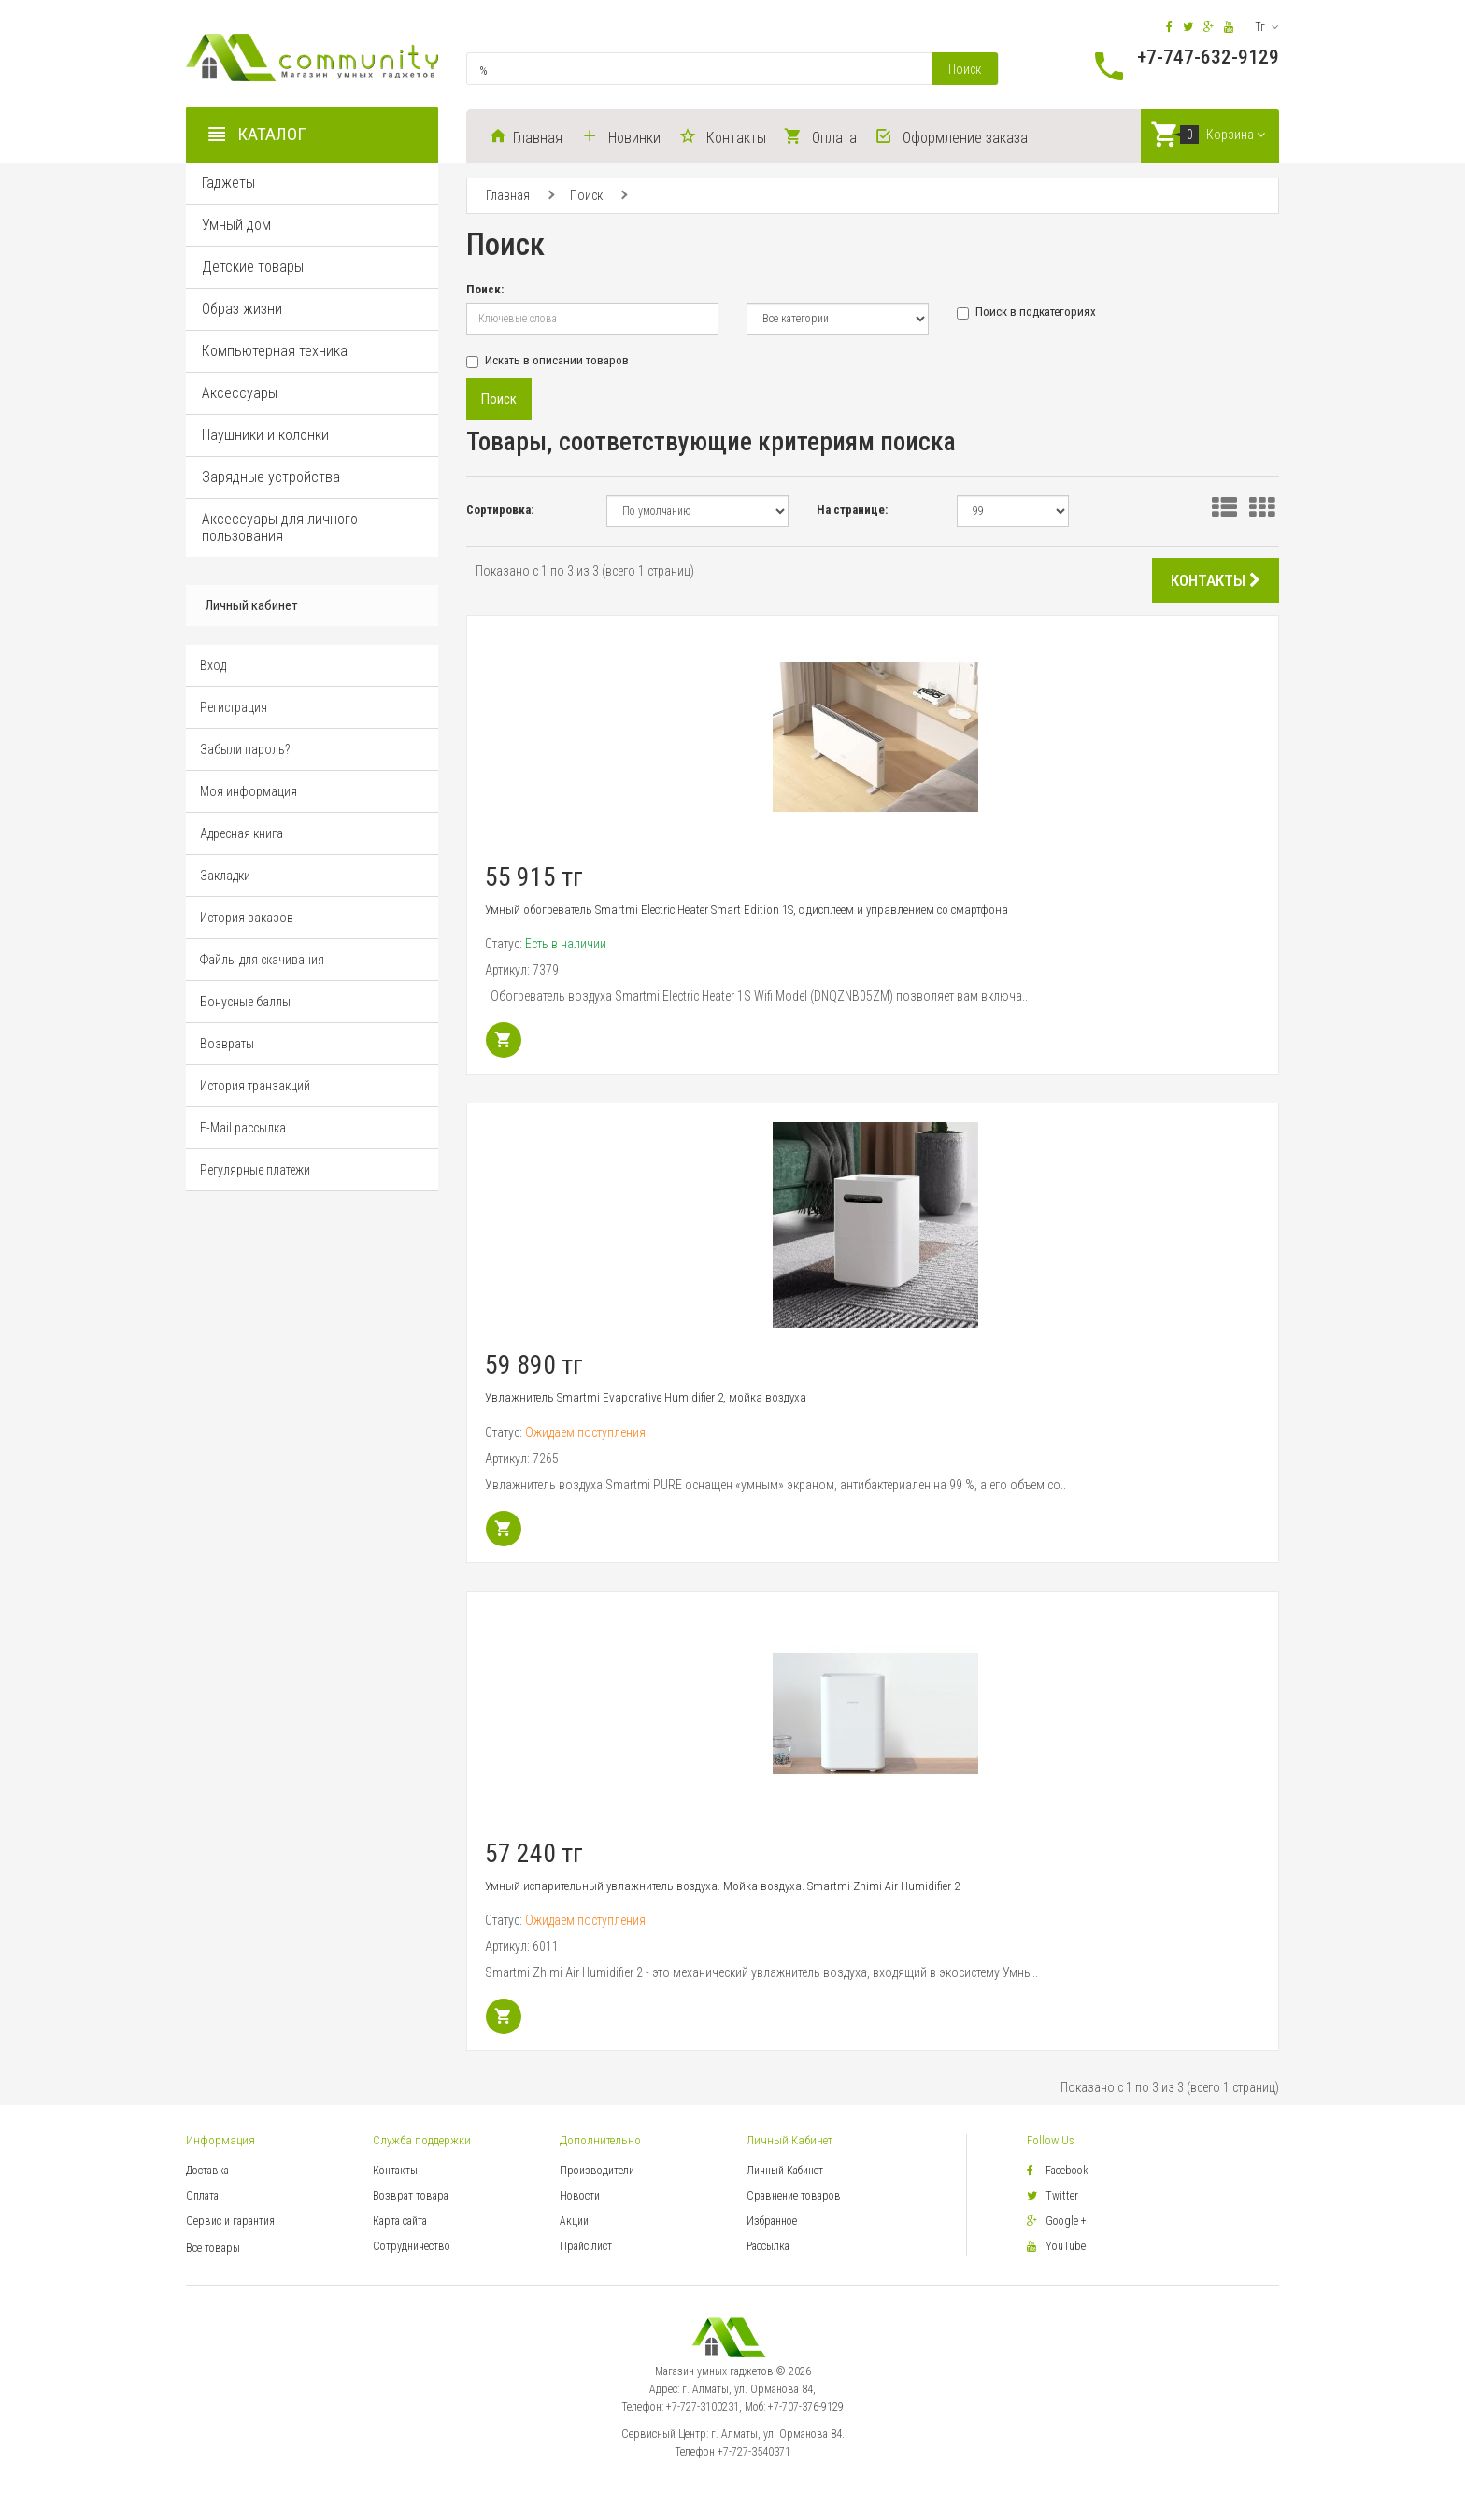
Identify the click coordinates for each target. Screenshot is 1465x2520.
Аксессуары (239, 396)
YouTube (1056, 2246)
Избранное (772, 2221)
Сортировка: (499, 510)
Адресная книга (241, 837)
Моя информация (248, 795)
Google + (1057, 2221)
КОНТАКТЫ (1215, 580)
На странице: (852, 510)
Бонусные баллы (245, 1005)
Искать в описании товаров (547, 361)
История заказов (246, 921)
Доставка (207, 2170)
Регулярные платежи (255, 1173)
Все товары (213, 2248)
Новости (580, 2195)
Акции (574, 2221)
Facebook (1057, 2170)
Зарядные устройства (271, 480)
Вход (213, 669)
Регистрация (233, 711)
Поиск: (485, 289)
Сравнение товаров (794, 2195)
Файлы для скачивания (262, 963)
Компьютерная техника (275, 354)
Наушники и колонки (265, 438)
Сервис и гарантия (230, 2221)
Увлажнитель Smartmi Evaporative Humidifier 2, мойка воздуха (645, 1398)
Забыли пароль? (245, 753)
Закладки (225, 879)
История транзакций (255, 1089)
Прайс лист (586, 2246)
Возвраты (227, 1047)
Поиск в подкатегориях (1026, 313)
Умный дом (236, 227)
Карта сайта (400, 2221)
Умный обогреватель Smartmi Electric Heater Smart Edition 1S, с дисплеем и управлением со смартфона (746, 910)
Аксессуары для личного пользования (280, 530)
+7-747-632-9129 (1208, 57)
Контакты (395, 2170)
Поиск (964, 69)
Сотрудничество (411, 2246)
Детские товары (253, 269)
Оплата (202, 2195)
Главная (508, 197)
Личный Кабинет (785, 2170)
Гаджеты (228, 185)
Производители (597, 2170)
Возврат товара (410, 2195)
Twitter (1052, 2195)
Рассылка (768, 2246)
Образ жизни (242, 311)
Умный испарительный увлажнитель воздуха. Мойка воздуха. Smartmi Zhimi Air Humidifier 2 (722, 1886)
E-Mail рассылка (243, 1131)
